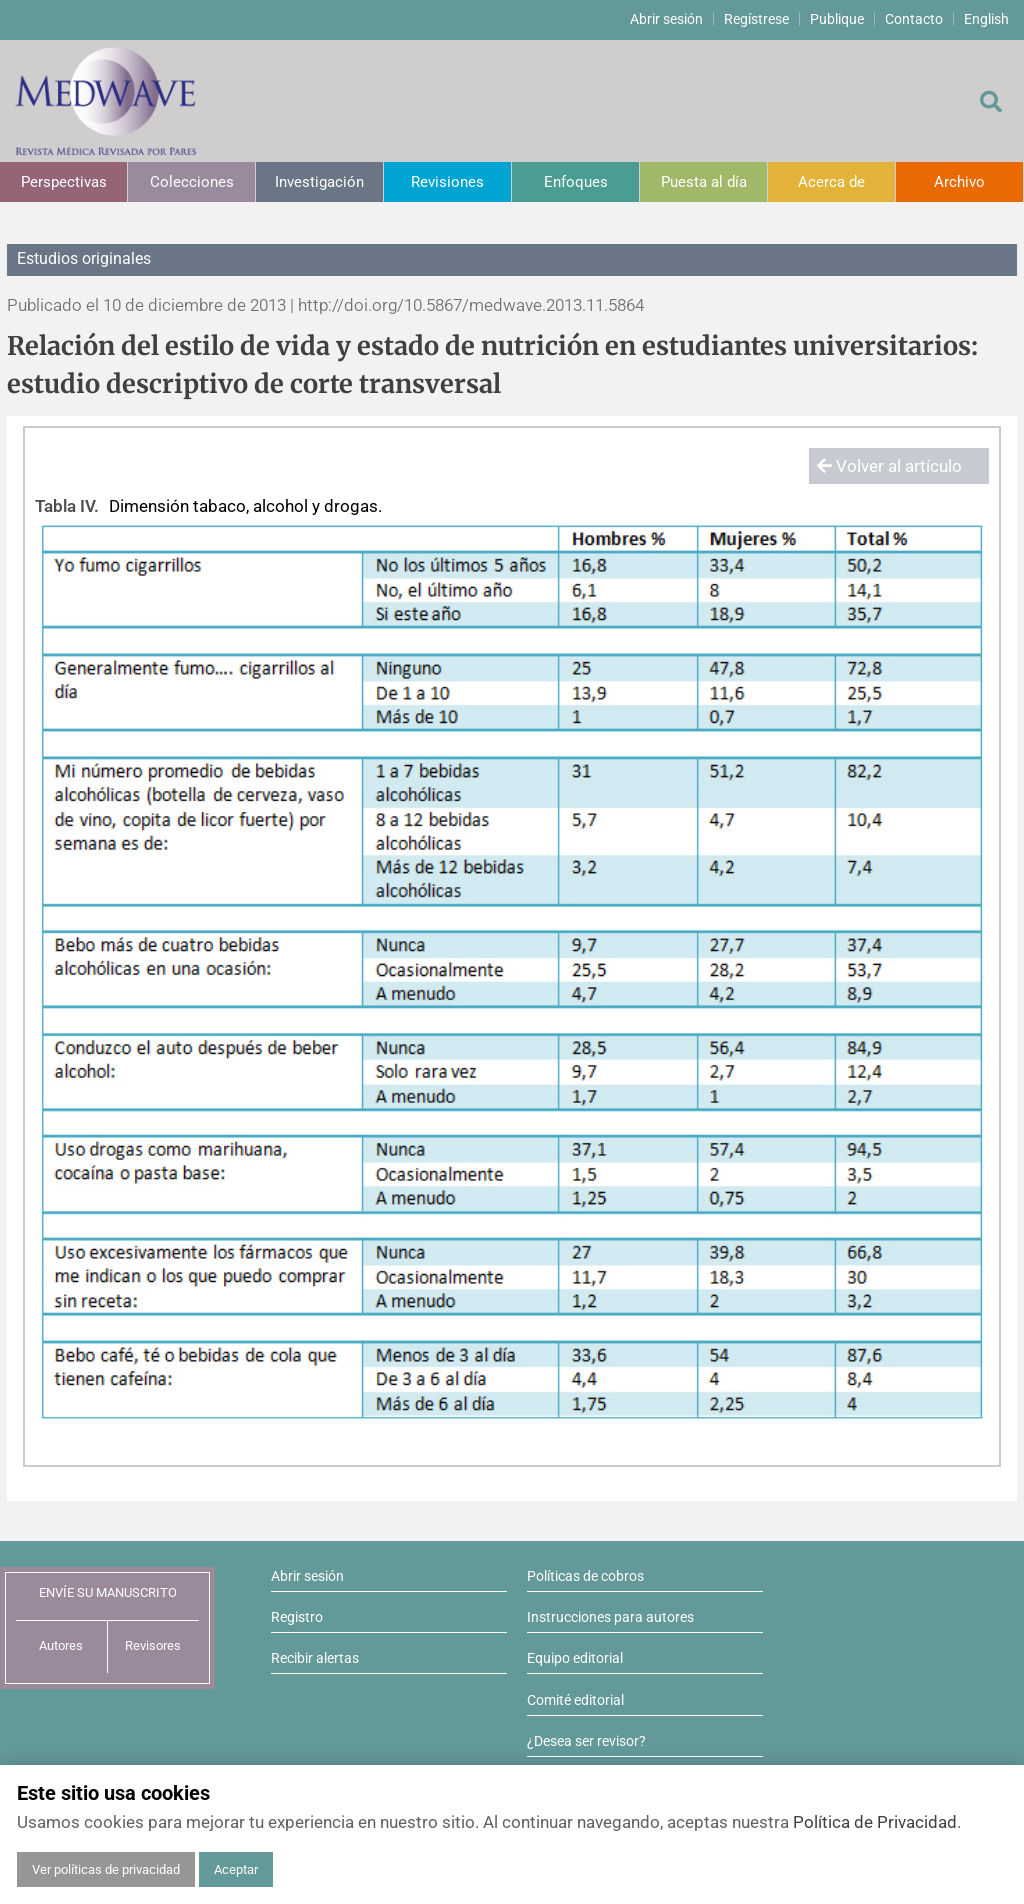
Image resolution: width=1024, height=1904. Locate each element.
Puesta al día (704, 182)
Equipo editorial (575, 1658)
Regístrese (756, 19)
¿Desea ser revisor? (586, 1741)
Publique (837, 19)
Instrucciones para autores (610, 1617)
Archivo (959, 182)
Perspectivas (64, 182)
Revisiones (447, 182)
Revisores (153, 1645)
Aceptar (236, 1869)
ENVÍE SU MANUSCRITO (108, 1592)
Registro (297, 1617)
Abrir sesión (666, 19)
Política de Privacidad (875, 1822)
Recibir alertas (315, 1658)
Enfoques (576, 182)
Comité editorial (575, 1700)
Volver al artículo (889, 466)
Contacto (914, 19)
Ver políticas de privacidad (106, 1869)
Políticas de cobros (585, 1576)
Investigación (319, 182)
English (986, 19)
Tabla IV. (67, 506)
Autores (61, 1645)
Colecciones (192, 182)
